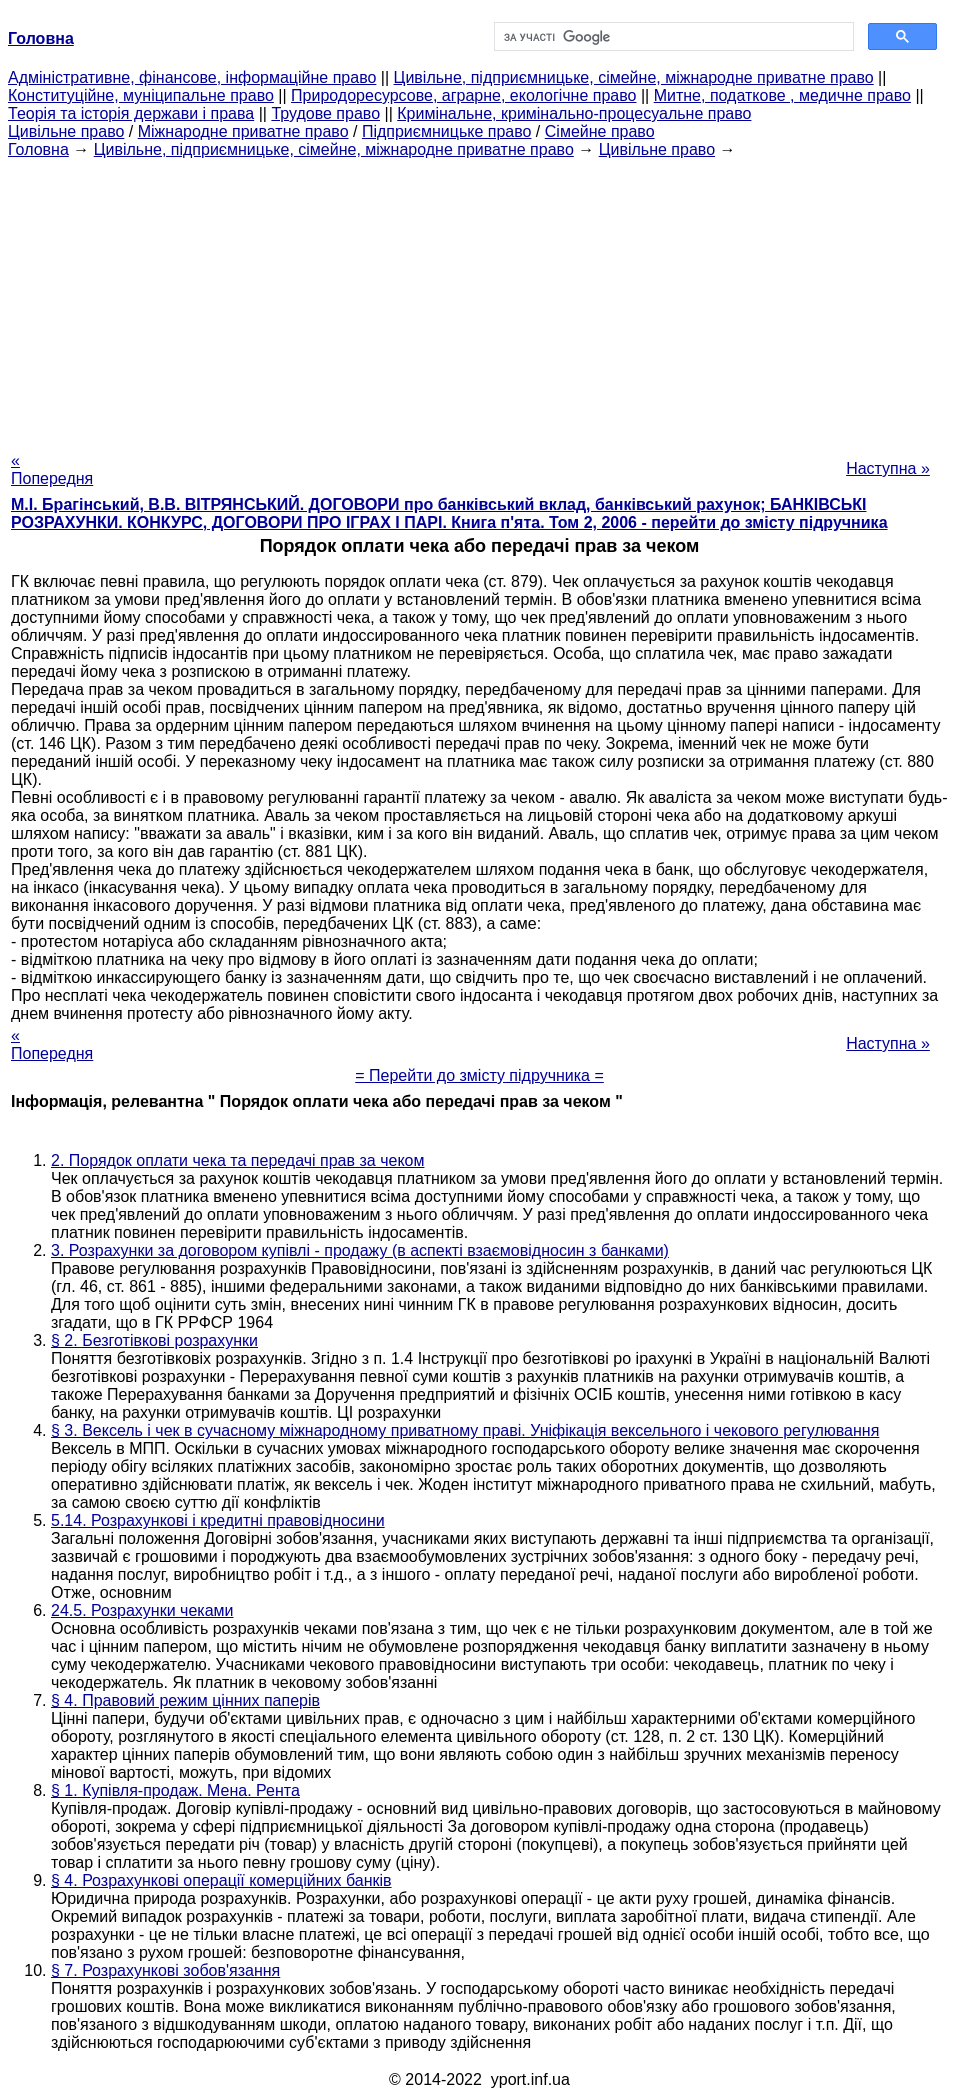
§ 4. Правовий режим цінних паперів (185, 1700)
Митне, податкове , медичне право (782, 95)
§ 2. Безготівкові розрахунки (154, 1340)
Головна (38, 149)
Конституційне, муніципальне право (141, 95)
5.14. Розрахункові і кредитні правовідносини (218, 1520)
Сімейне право (600, 131)
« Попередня (52, 469)
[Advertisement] (479, 299)
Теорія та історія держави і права (131, 113)
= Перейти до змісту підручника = (479, 1075)
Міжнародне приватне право (243, 131)
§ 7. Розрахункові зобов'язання (165, 1970)
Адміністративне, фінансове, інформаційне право (192, 77)
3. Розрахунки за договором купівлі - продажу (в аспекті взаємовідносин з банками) (360, 1250)
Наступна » (888, 468)
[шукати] (672, 37)
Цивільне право (66, 131)
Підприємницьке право (447, 131)
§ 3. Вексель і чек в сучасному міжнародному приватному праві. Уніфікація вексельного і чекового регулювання (465, 1430)
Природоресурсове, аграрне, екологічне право (463, 95)
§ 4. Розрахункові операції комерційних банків (221, 1880)
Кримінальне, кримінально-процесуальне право (574, 113)
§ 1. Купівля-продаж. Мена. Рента (175, 1790)
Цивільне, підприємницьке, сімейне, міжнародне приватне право (634, 77)
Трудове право (325, 113)
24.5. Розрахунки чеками (142, 1610)
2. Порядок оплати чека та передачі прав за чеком (237, 1160)
